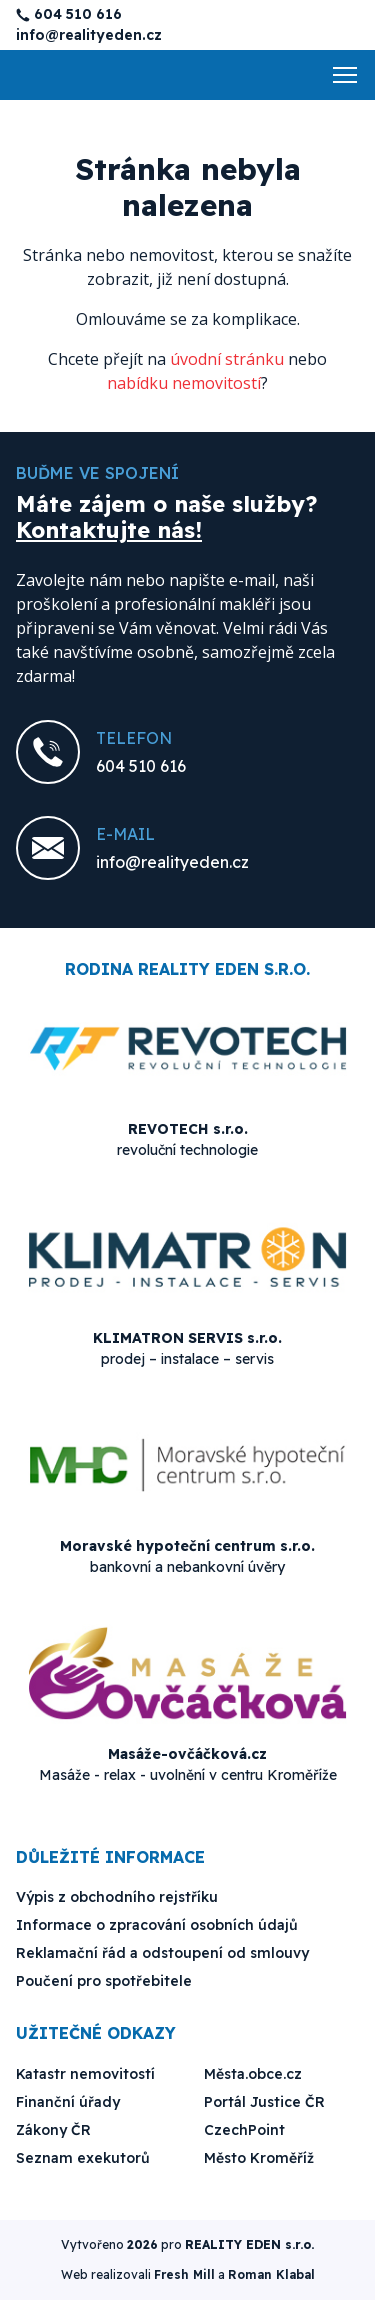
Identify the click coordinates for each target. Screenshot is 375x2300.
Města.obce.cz (253, 2074)
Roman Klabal (271, 2274)
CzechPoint (244, 2130)
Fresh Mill (184, 2274)
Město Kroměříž (259, 2158)
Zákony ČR (53, 2130)
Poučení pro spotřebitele (104, 1981)
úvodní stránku (227, 359)
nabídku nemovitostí (184, 383)
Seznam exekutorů (83, 2158)
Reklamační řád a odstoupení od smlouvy (162, 1953)
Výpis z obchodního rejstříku (117, 1897)
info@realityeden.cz (89, 35)
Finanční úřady (68, 2102)
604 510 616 (78, 14)
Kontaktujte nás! (109, 530)
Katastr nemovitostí (85, 2074)
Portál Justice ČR (264, 2102)
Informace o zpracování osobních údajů (157, 1925)
